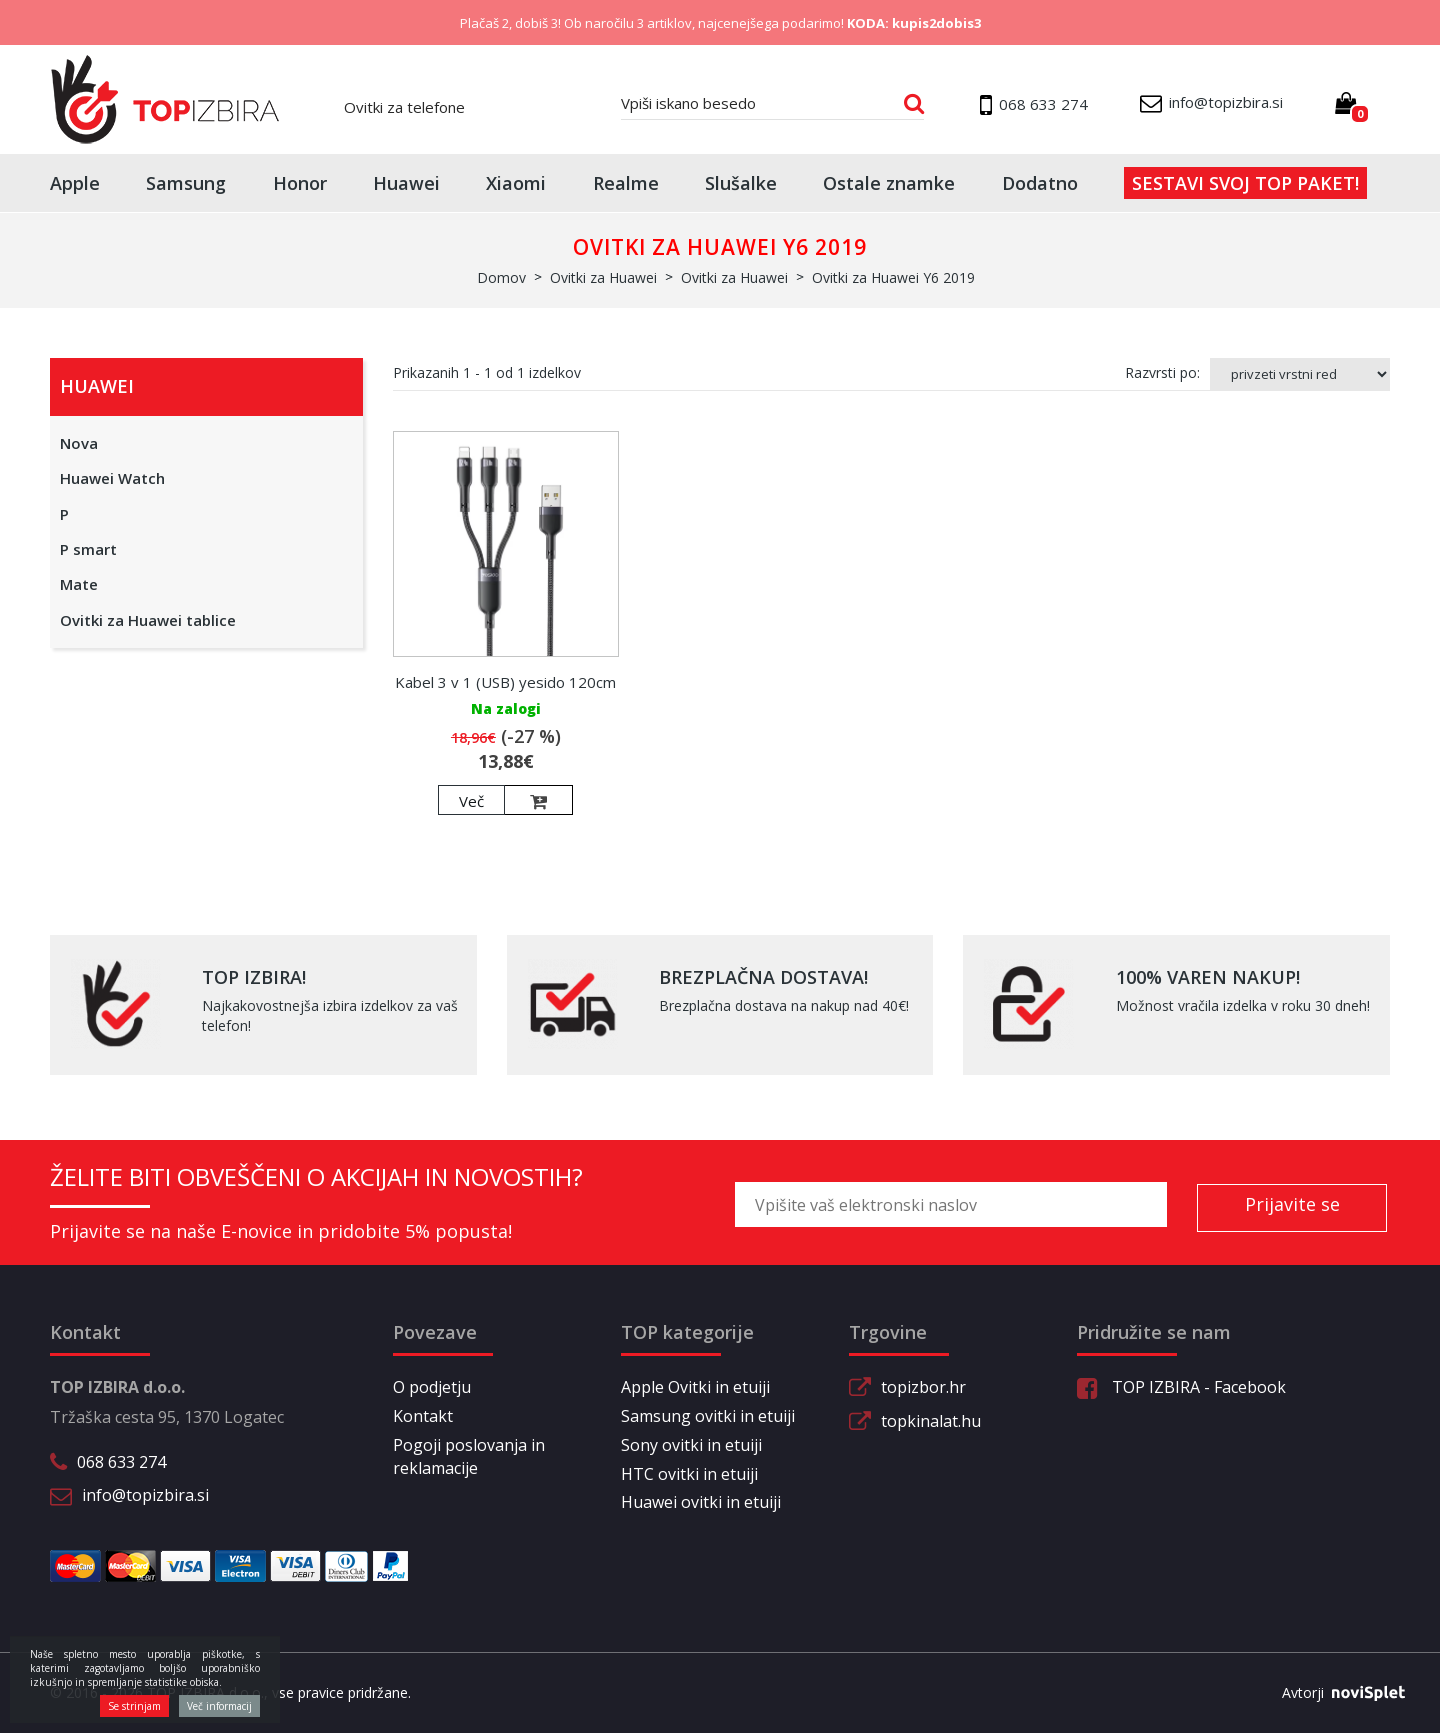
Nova (79, 443)
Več (471, 801)
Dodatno (1040, 183)
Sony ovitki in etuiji (691, 1445)
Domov (501, 277)
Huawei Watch (112, 478)
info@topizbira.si (145, 1495)
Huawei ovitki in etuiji (701, 1502)
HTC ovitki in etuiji (689, 1474)
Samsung (186, 183)
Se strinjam (134, 1706)
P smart (88, 549)
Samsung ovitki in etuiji (708, 1416)
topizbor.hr (923, 1387)
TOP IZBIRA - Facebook (1181, 1387)
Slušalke (741, 183)
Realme (626, 183)
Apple (75, 183)
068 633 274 (121, 1462)
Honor (300, 183)
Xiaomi (516, 183)
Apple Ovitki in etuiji (695, 1387)
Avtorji (1336, 1693)
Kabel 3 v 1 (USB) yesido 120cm (505, 682)
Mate (79, 584)
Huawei (406, 183)
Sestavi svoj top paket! (1245, 183)
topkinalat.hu (931, 1421)
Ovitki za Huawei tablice (148, 620)
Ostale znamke (889, 183)
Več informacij (219, 1706)
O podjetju (432, 1387)
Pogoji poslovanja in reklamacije (469, 1456)
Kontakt (423, 1416)
